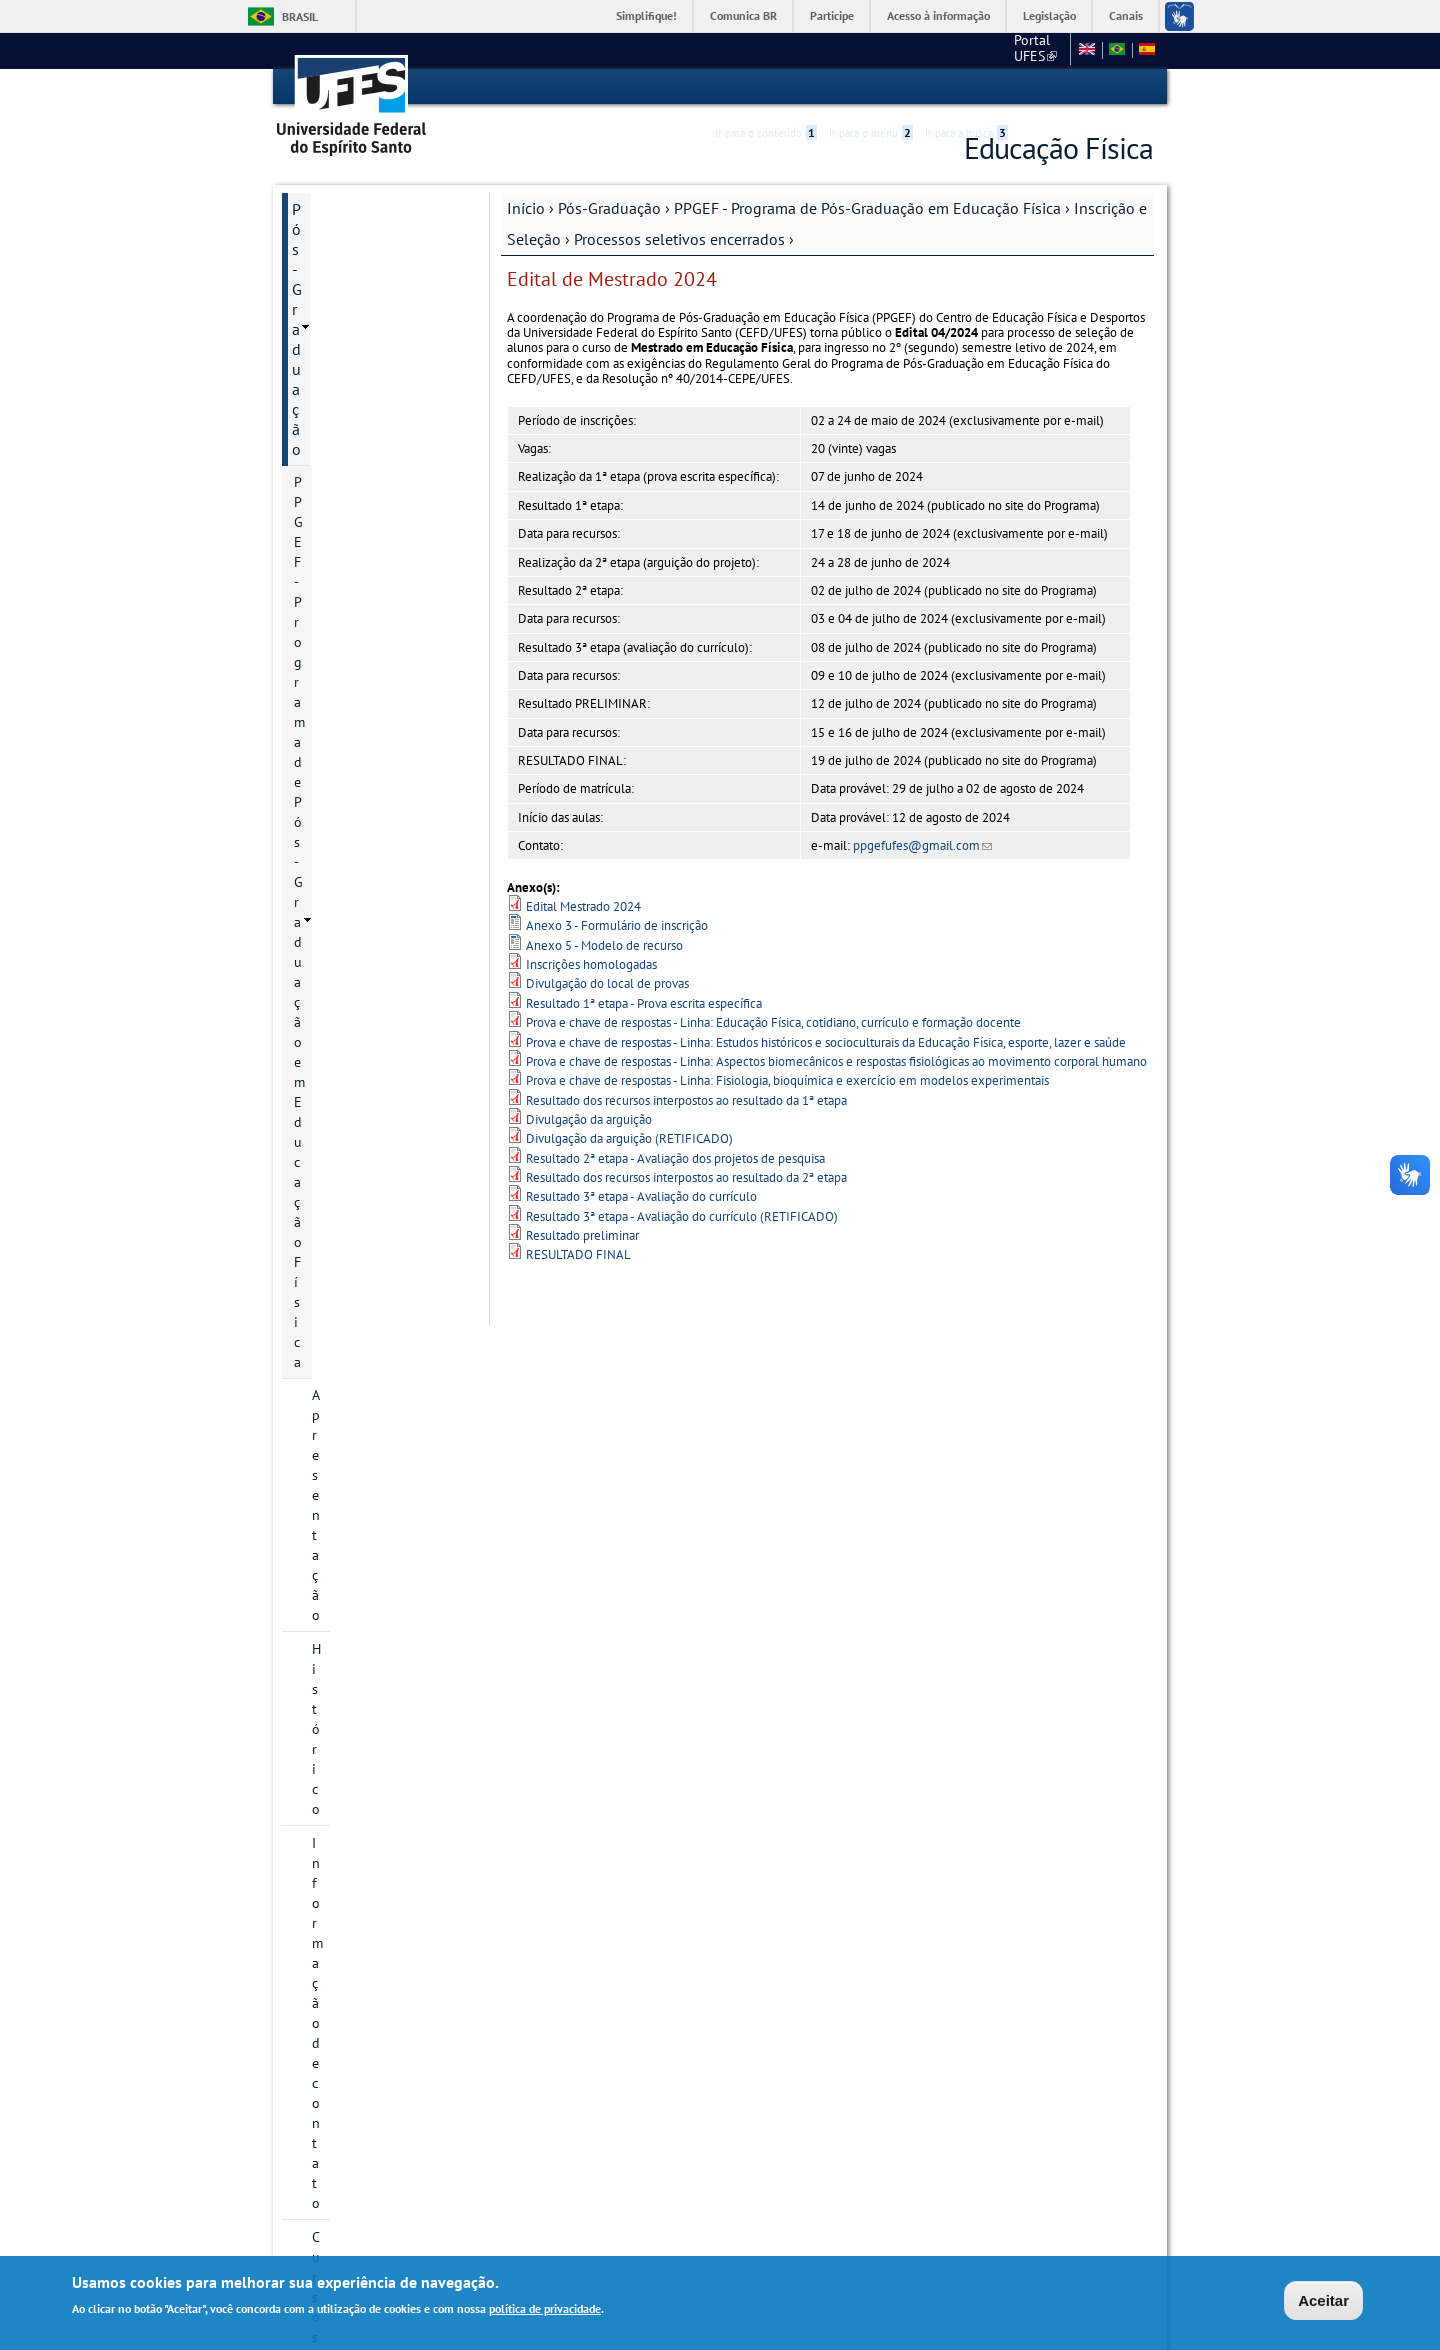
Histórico (339, 348)
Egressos (339, 1554)
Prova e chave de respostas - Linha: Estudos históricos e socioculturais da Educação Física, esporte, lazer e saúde (826, 1041)
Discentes (341, 1656)
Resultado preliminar (582, 1234)
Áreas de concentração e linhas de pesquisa (386, 460)
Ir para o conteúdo (766, 87)
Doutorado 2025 (399, 1106)
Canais (1126, 15)
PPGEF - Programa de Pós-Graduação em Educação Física (867, 207)
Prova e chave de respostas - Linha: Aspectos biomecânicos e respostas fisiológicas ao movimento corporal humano (836, 1060)
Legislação (1049, 15)
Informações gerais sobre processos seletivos (387, 591)
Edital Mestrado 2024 (583, 905)
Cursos (332, 416)
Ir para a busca (966, 87)
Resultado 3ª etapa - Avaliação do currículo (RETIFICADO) (682, 1215)
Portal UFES (929, 50)
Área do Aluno (340, 2116)
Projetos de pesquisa (376, 504)
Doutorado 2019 (399, 936)
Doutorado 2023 (399, 1038)
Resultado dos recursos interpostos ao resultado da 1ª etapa (686, 1099)
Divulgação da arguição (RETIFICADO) (629, 1138)
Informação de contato (381, 382)
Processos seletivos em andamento (389, 1252)
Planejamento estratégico (354, 1768)
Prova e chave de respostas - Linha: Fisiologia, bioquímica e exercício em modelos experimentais (787, 1080)
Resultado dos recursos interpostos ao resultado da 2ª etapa (686, 1176)
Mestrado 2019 (394, 698)
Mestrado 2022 (394, 766)
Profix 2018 (384, 1140)
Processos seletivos (389, 1296)
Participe (832, 15)
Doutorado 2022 (399, 1004)
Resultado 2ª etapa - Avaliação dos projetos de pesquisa (675, 1157)
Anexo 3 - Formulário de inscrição (617, 925)
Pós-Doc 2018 (390, 1174)
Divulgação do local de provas (607, 983)
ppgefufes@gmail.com (922, 844)
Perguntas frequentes (395, 1364)
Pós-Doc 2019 (390, 1208)
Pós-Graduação (609, 207)
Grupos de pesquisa (372, 1690)
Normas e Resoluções (365, 2150)
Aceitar (1323, 2302)
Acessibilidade (1033, 87)
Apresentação (353, 314)
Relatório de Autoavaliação (355, 1510)
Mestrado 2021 (394, 732)
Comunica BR (743, 15)
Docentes (340, 1432)
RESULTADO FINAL (578, 1254)
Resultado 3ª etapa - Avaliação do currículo (641, 1196)
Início (526, 207)
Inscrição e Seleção (369, 538)
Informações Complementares (345, 2018)
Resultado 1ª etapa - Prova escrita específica (644, 1002)
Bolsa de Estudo (361, 1398)
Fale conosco (1024, 50)
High (1057, 88)
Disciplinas (345, 1622)
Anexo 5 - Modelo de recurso (604, 944)
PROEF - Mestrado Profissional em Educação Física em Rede (372, 1886)
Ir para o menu (871, 87)
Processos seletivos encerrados (679, 238)
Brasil (300, 16)
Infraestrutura (354, 1724)
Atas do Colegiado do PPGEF (378, 1822)
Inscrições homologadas (591, 963)
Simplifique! (646, 15)
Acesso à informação (938, 15)
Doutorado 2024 (399, 1072)
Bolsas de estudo (382, 1330)
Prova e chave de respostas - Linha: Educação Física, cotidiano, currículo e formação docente (773, 1021)
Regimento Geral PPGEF (384, 1466)
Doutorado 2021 (399, 970)
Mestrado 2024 (394, 834)
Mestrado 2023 (394, 800)
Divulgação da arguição (589, 1118)
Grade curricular (361, 1588)
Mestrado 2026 (394, 868)
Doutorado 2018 (399, 902)
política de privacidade (545, 2310)
